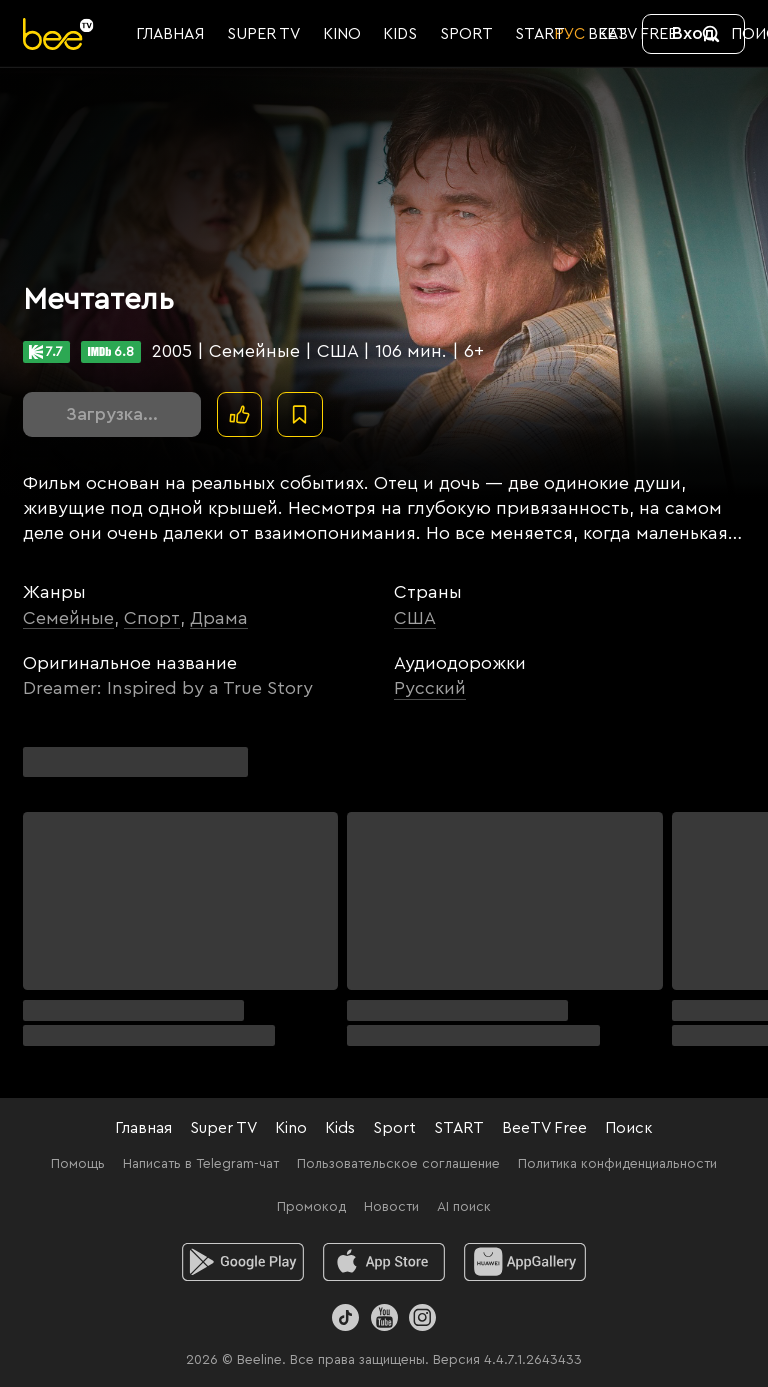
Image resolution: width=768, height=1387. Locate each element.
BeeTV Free (544, 1128)
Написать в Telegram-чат (201, 1164)
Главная (143, 1128)
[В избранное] (299, 414)
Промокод (311, 1207)
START (459, 1128)
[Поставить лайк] (239, 414)
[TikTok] (345, 1317)
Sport (394, 1128)
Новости (391, 1207)
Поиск (629, 1128)
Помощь (78, 1164)
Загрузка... (112, 414)
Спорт (152, 618)
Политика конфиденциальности (617, 1164)
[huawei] (525, 1262)
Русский (430, 688)
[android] (243, 1262)
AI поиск (464, 1207)
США (415, 618)
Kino (291, 1128)
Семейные (68, 618)
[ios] (384, 1262)
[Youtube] (383, 1317)
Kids (340, 1128)
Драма (219, 618)
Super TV (223, 1128)
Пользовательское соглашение (398, 1164)
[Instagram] (422, 1317)
